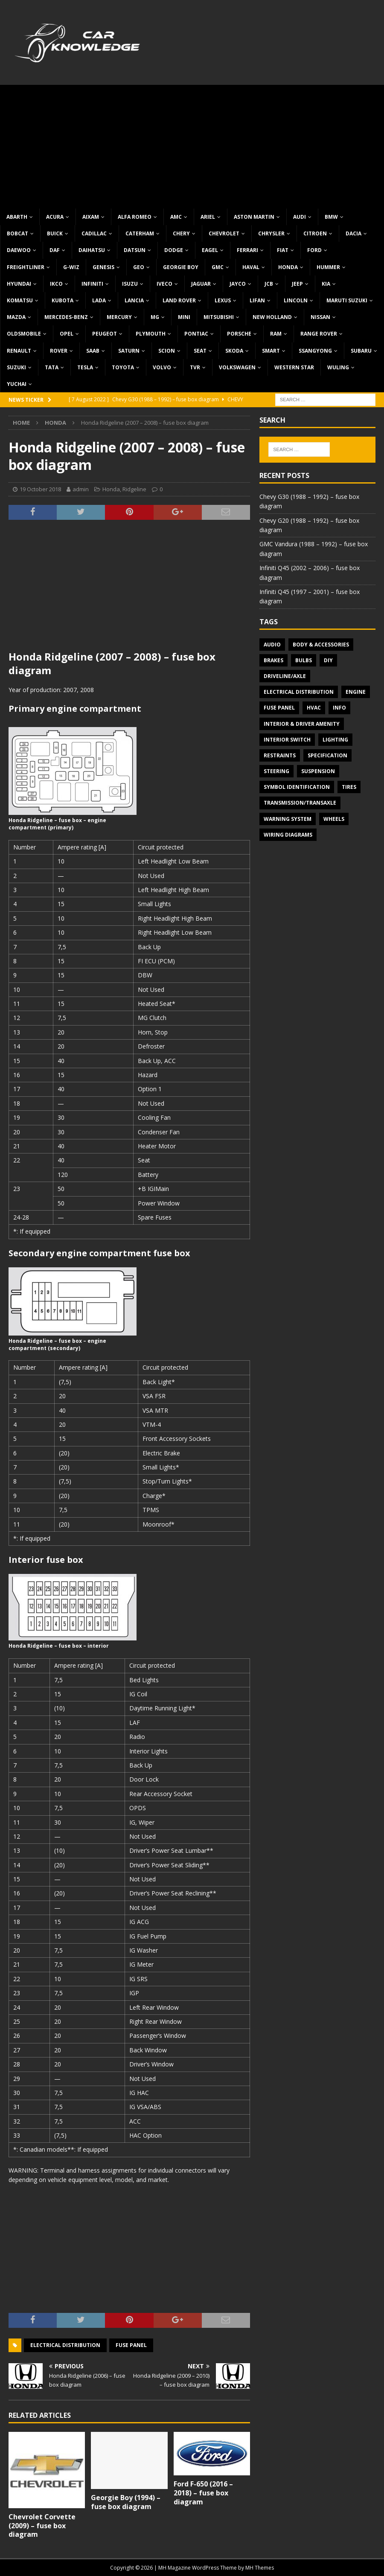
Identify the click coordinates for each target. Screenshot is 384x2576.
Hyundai (19, 283)
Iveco (164, 283)
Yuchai (16, 384)
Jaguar (201, 283)
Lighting (335, 739)
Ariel (208, 216)
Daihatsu (92, 250)
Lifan (257, 300)
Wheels (333, 819)
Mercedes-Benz (66, 317)
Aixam (90, 216)
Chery (181, 233)
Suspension (318, 771)
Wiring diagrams (288, 834)
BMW (331, 216)
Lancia (134, 300)
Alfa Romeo (134, 216)
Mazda (16, 317)
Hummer (328, 267)
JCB (269, 283)
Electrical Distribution (65, 2345)
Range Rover (318, 333)
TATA (51, 367)
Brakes (273, 660)
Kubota (62, 300)
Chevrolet (224, 233)
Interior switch (287, 739)
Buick (55, 233)
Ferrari (247, 250)
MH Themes (259, 2567)
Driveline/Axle (285, 676)
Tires (349, 787)
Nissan (320, 317)
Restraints (280, 755)
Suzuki (16, 367)
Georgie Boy (180, 267)
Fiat (282, 250)
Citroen (315, 233)
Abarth (16, 216)
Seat (200, 350)
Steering (276, 771)
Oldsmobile (24, 333)
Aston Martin (254, 216)
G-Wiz (71, 267)
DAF (54, 250)
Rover (58, 350)
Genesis (103, 267)
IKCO (56, 283)
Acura (55, 216)
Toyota (123, 367)
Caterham (139, 233)
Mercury (119, 317)
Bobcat (17, 233)
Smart (271, 350)
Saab (92, 350)
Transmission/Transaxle (300, 802)
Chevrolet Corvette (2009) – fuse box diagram (42, 2525)
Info (339, 707)
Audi (299, 216)
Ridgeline (134, 489)
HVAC (314, 707)
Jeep (297, 283)
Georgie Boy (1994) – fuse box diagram (125, 2502)
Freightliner (25, 267)
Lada (99, 300)
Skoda (234, 350)
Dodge (173, 250)
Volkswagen (237, 367)
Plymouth (151, 333)
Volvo (162, 367)
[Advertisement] (192, 144)
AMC (176, 216)
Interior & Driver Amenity (302, 723)
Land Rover (179, 300)
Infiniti (92, 283)
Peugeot (104, 333)
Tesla (85, 367)
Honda (288, 267)
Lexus (223, 300)
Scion (166, 350)
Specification (327, 755)
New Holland (272, 317)
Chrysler (271, 233)
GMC (218, 267)
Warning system (287, 819)
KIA (326, 283)
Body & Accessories (321, 644)
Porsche (239, 333)
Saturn (129, 350)
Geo (138, 267)
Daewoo (19, 250)
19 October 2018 (40, 489)
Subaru (361, 350)
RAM (276, 333)
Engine (356, 691)
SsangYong (315, 350)
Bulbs (303, 660)
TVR (195, 367)
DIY (328, 660)
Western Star (294, 367)
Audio (272, 644)
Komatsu (20, 300)
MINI (184, 317)
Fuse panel (131, 2345)
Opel (66, 333)
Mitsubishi (219, 317)
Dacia (353, 233)
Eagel (210, 250)
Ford (314, 250)
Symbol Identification (297, 787)
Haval (250, 267)
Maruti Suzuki (346, 300)
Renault (19, 350)
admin (81, 489)
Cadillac (94, 233)
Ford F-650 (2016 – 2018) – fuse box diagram (203, 2492)
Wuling (338, 367)
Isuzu (130, 283)
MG (155, 317)
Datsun (134, 250)
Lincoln (296, 300)
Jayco (238, 283)
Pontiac (196, 333)
